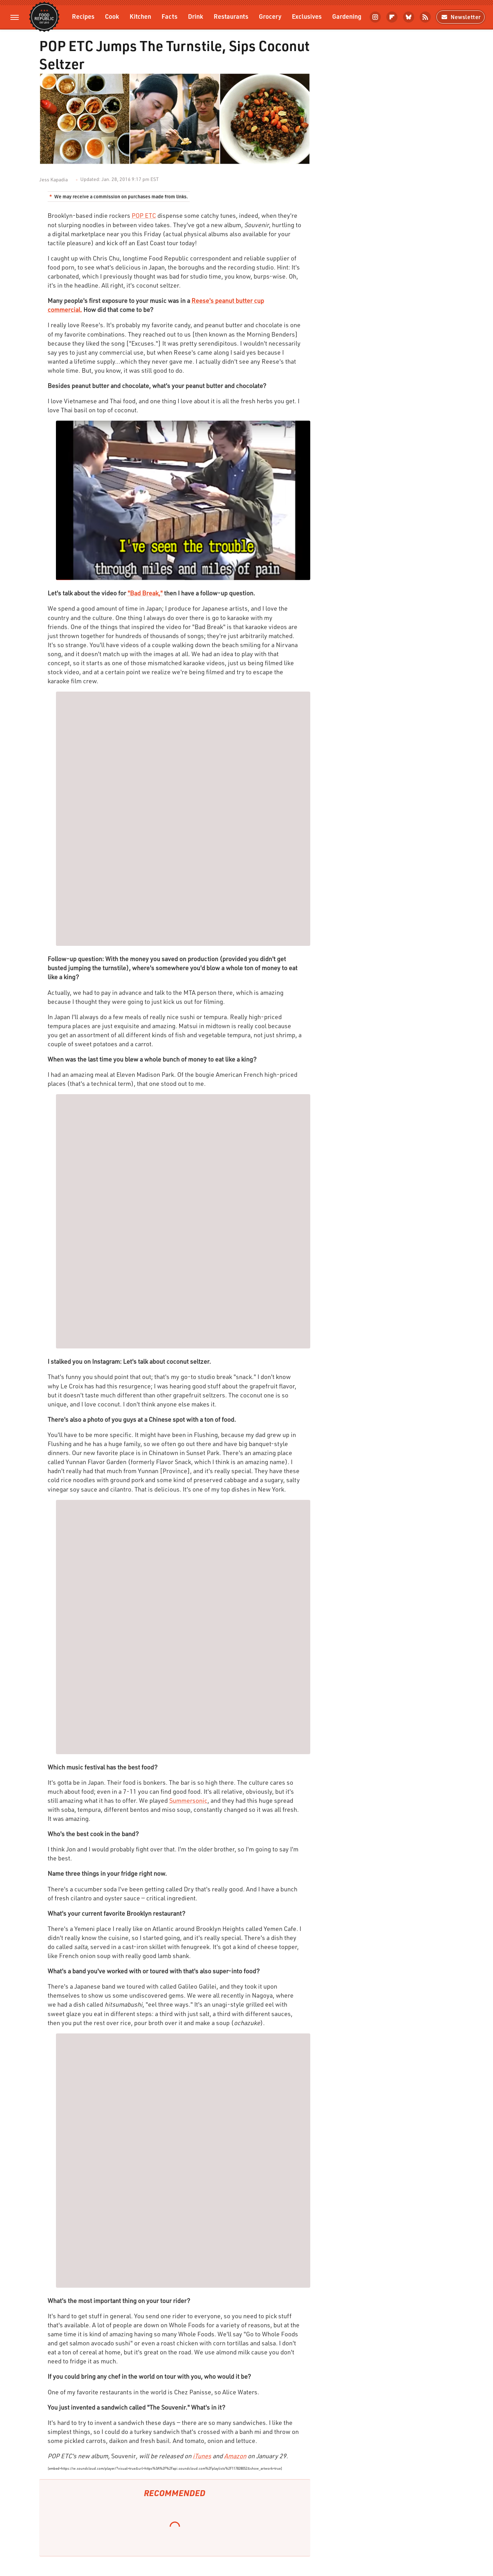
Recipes (83, 16)
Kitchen (140, 16)
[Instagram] (375, 17)
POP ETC (144, 215)
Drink (195, 16)
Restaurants (231, 16)
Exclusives (307, 16)
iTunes (202, 2456)
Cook (112, 16)
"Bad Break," (145, 593)
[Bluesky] (408, 17)
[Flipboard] (391, 17)
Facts (170, 16)
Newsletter (460, 16)
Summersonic (188, 1800)
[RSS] (425, 17)
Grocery (270, 16)
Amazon (235, 2456)
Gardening (346, 16)
